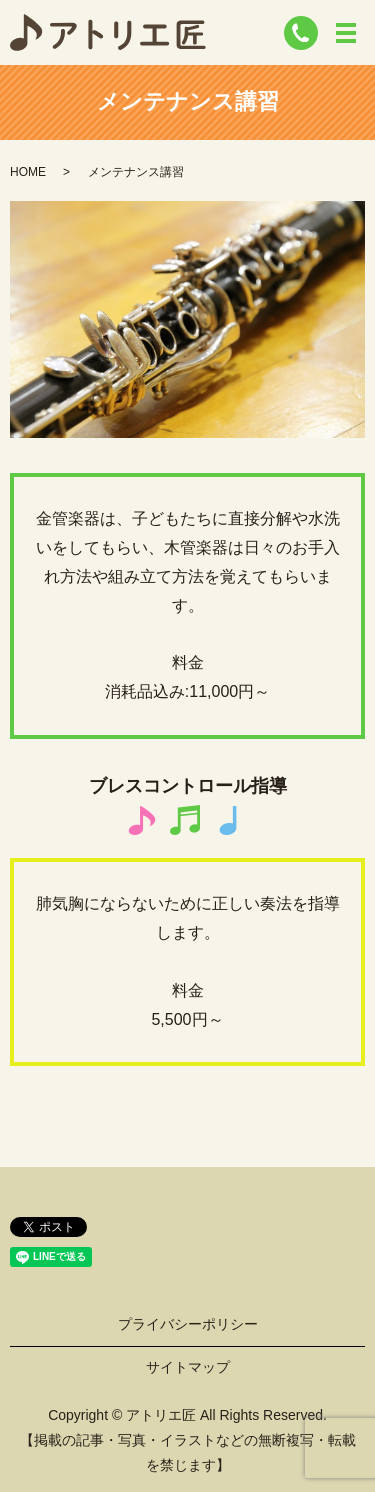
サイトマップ (188, 1367)
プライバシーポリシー (188, 1324)
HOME (28, 172)
